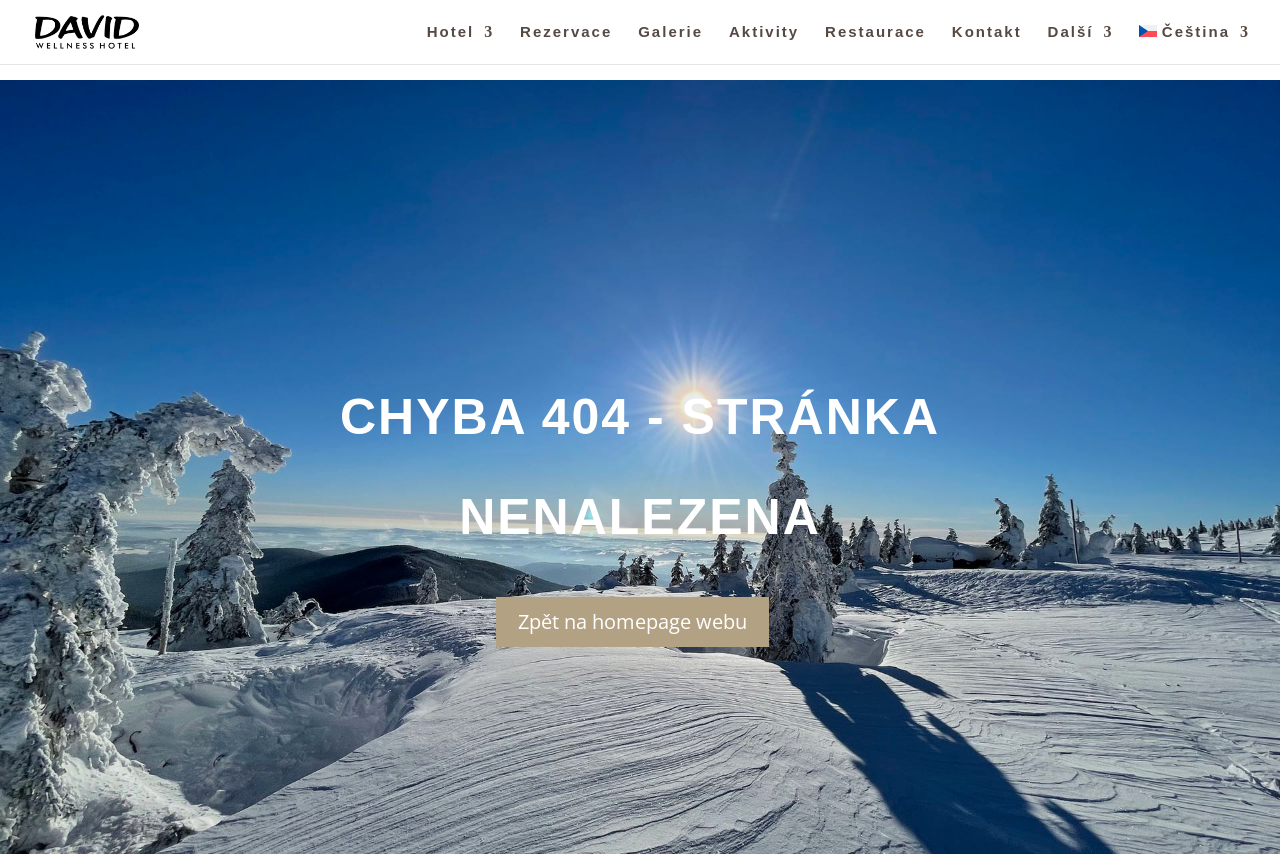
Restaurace (875, 32)
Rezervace (566, 32)
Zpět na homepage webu (632, 621)
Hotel (451, 32)
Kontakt (987, 32)
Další (1071, 32)
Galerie (670, 32)
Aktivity (764, 32)
